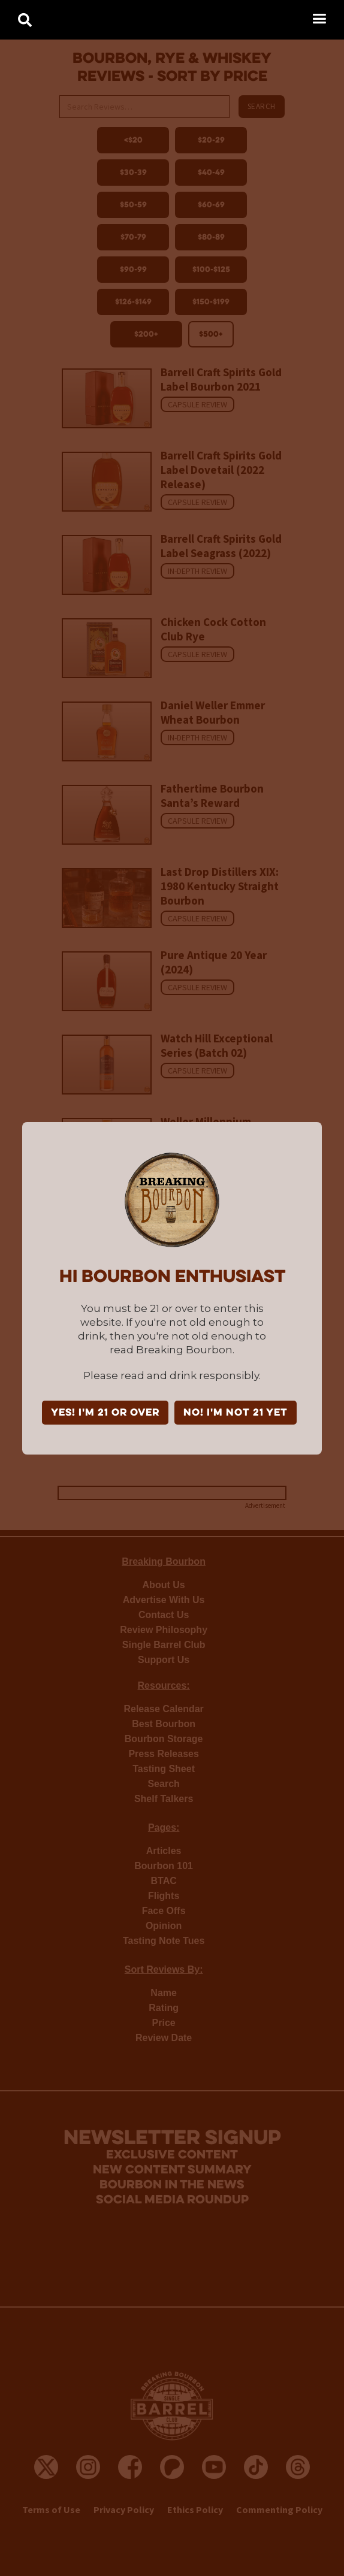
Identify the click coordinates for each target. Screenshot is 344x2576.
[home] (18, 15)
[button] (319, 19)
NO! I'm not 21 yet (235, 1413)
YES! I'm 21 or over (105, 1413)
